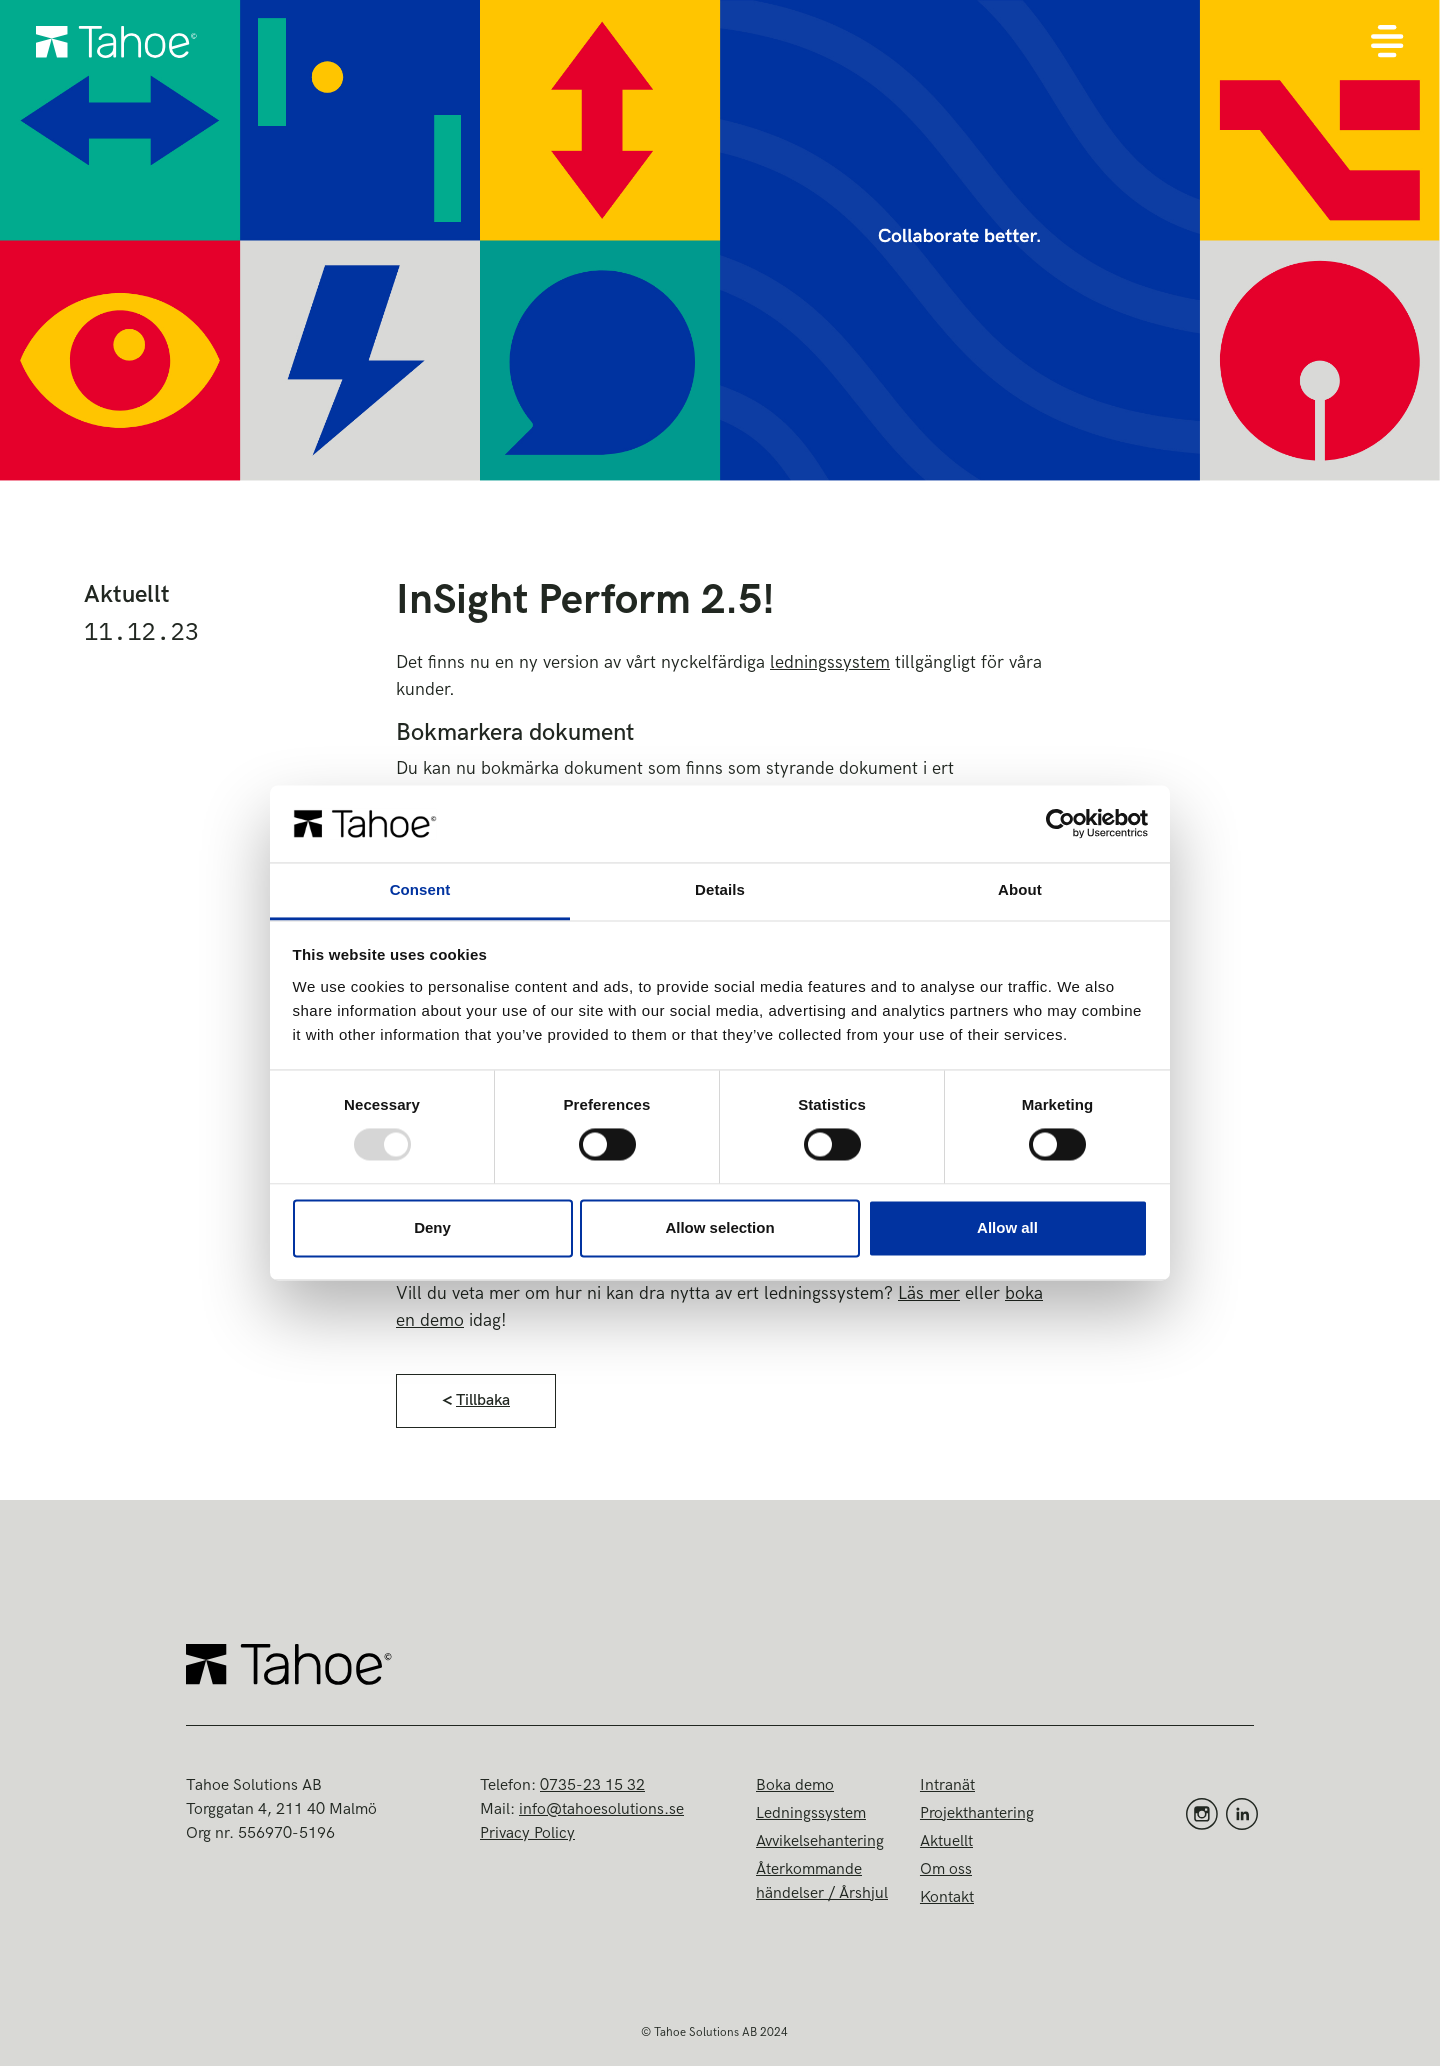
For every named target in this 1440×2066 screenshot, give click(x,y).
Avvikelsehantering (820, 1841)
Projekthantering (977, 1813)
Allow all (1007, 1227)
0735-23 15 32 (592, 1785)
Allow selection (719, 1227)
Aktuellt (946, 1841)
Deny (432, 1227)
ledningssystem (830, 662)
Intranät (947, 1785)
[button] (476, 1401)
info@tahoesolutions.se (601, 1809)
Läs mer (929, 1293)
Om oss (946, 1869)
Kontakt (947, 1897)
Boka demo (795, 1785)
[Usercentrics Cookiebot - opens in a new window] (1060, 824)
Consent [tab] (420, 889)
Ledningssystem (811, 1813)
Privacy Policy (527, 1833)
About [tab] (1020, 889)
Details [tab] (720, 889)
